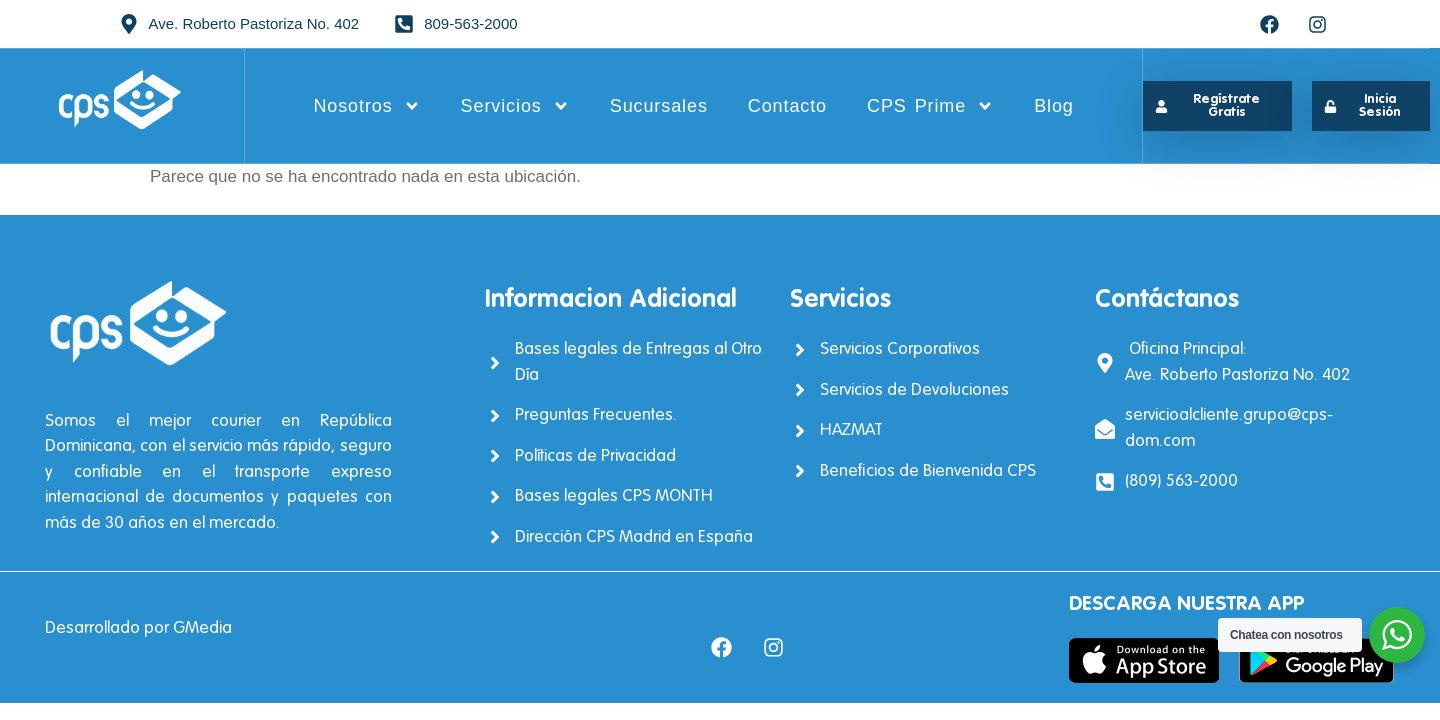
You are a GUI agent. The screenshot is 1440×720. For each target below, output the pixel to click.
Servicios (515, 106)
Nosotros (366, 106)
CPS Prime (930, 106)
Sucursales (659, 106)
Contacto (787, 106)
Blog (1054, 106)
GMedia (202, 628)
